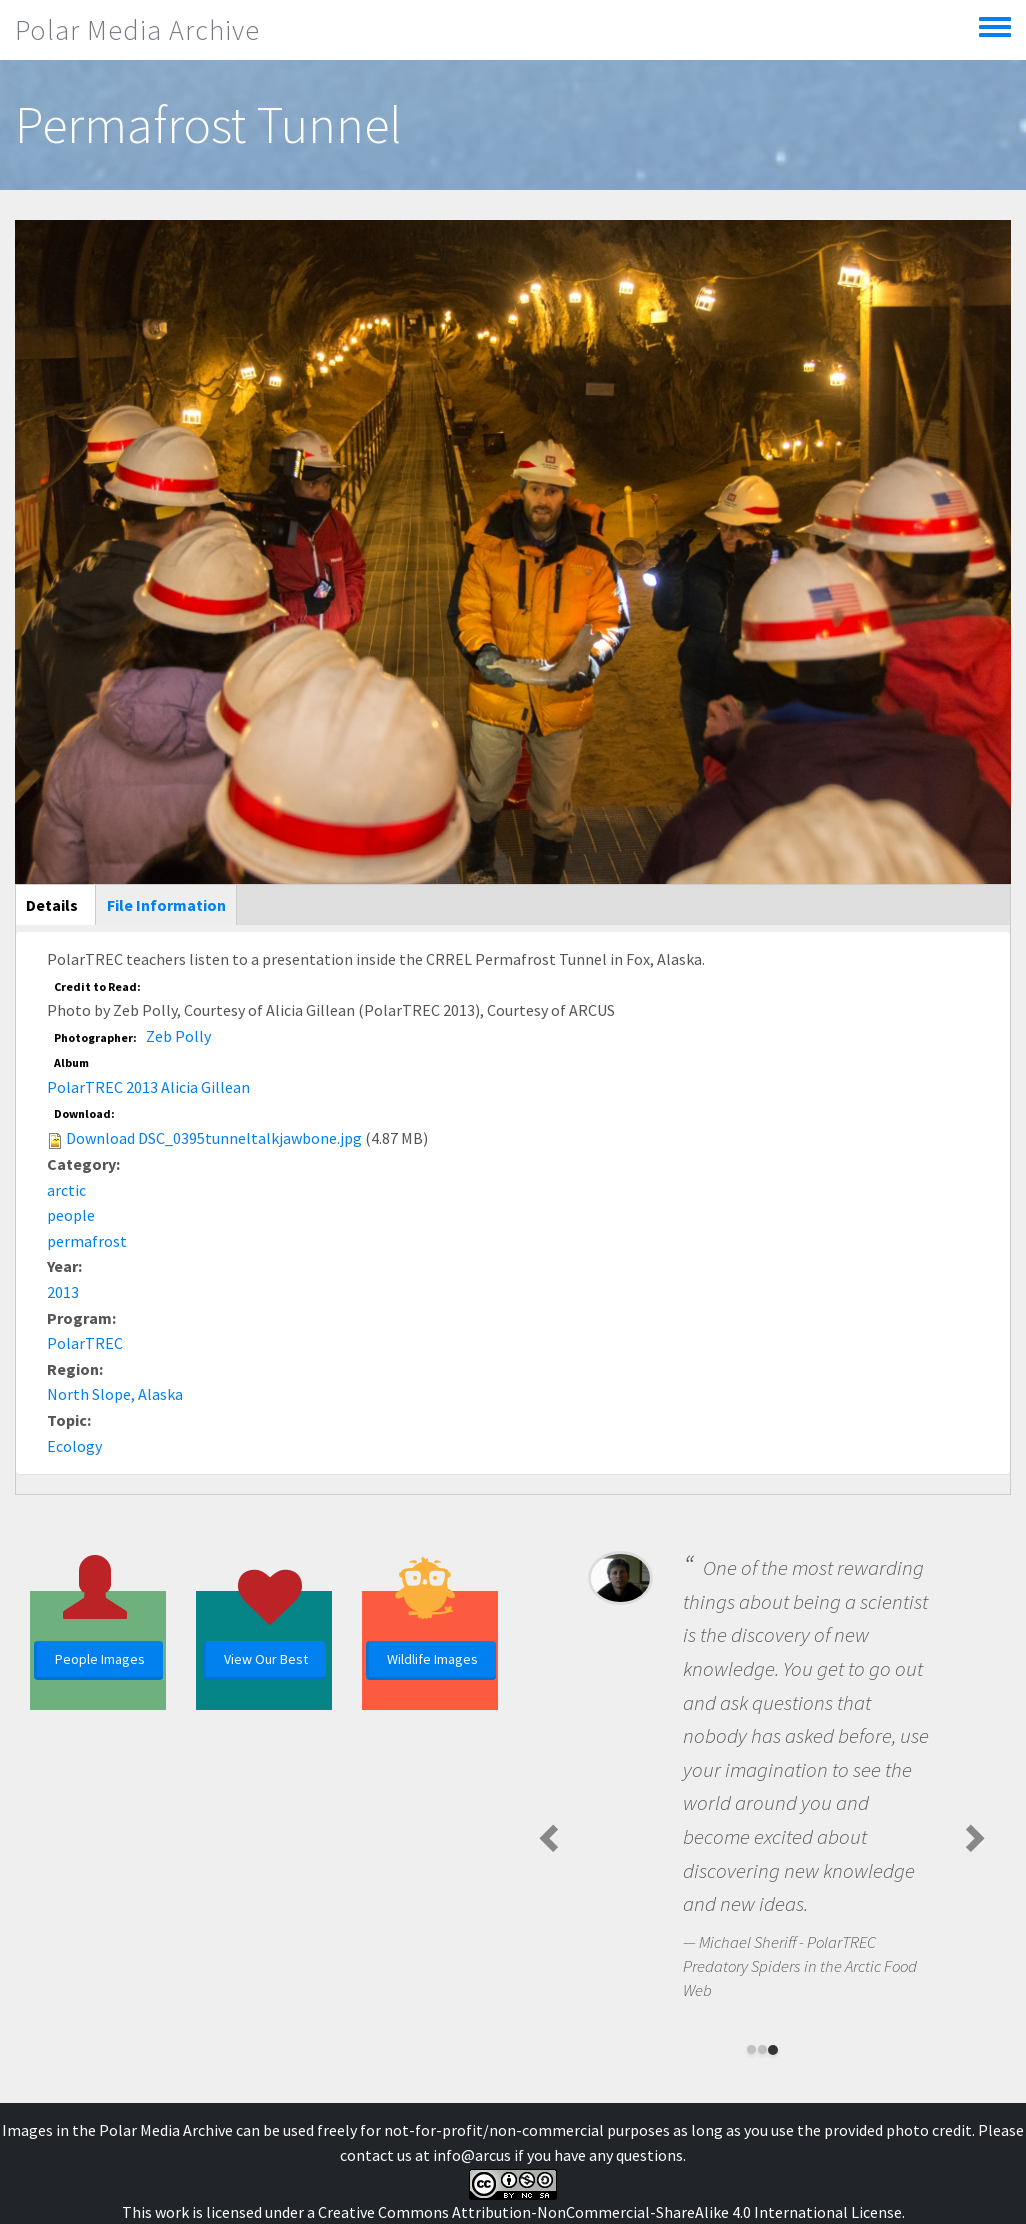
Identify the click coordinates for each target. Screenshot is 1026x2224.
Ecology (74, 1446)
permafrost (87, 1241)
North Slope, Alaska (115, 1394)
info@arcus (472, 2155)
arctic (66, 1190)
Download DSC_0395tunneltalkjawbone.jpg (214, 1138)
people (71, 1215)
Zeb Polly (178, 1036)
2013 (63, 1292)
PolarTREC (85, 1343)
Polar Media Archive (137, 30)
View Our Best (266, 1659)
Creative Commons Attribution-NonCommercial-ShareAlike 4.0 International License (610, 2212)
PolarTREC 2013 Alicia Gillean (148, 1087)
